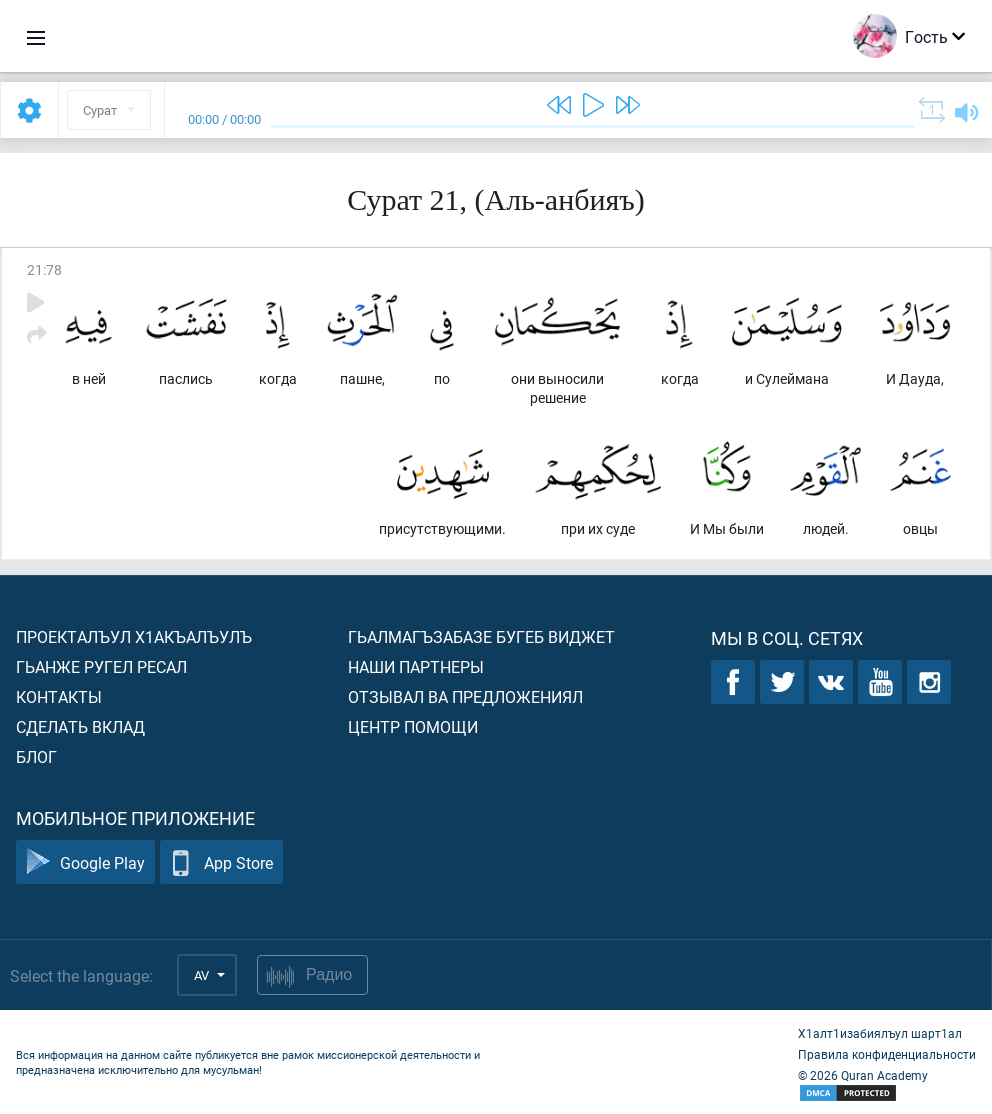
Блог (36, 756)
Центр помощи (413, 726)
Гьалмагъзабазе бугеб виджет (481, 636)
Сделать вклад (80, 726)
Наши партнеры (416, 666)
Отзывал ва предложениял (465, 696)
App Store (221, 862)
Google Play (85, 862)
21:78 (44, 269)
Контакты (59, 696)
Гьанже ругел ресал (101, 666)
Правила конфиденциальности (887, 1054)
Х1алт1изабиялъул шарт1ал (880, 1033)
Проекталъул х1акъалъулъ (134, 636)
